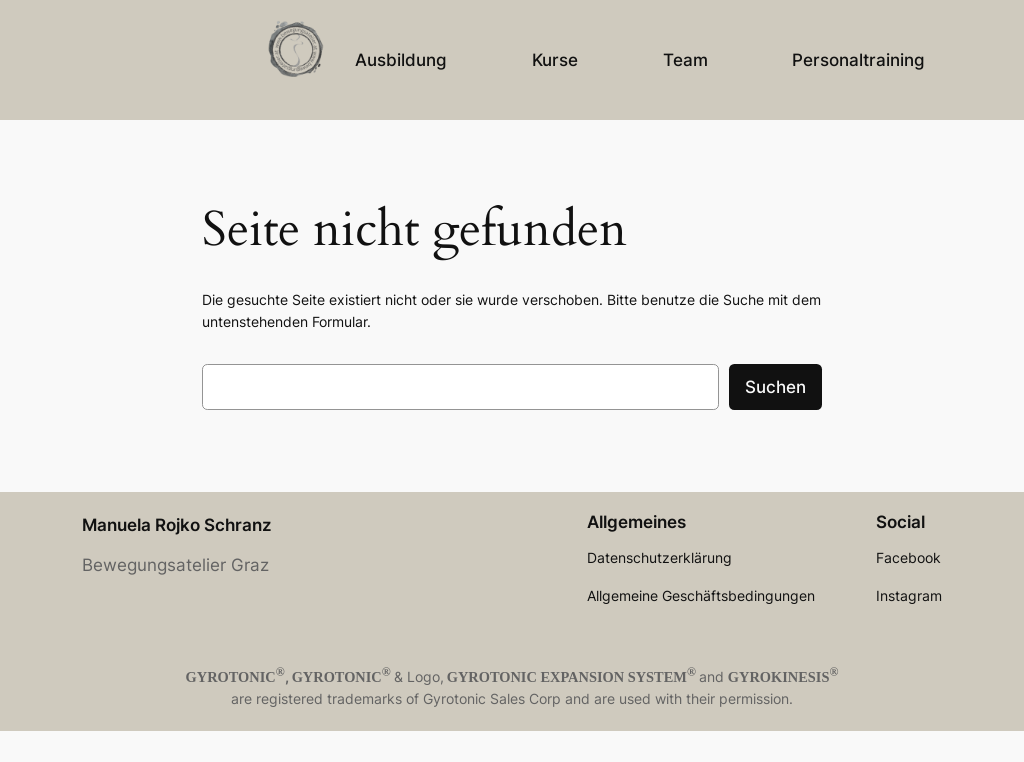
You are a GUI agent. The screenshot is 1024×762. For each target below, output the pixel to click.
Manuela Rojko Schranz (177, 525)
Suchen (775, 387)
